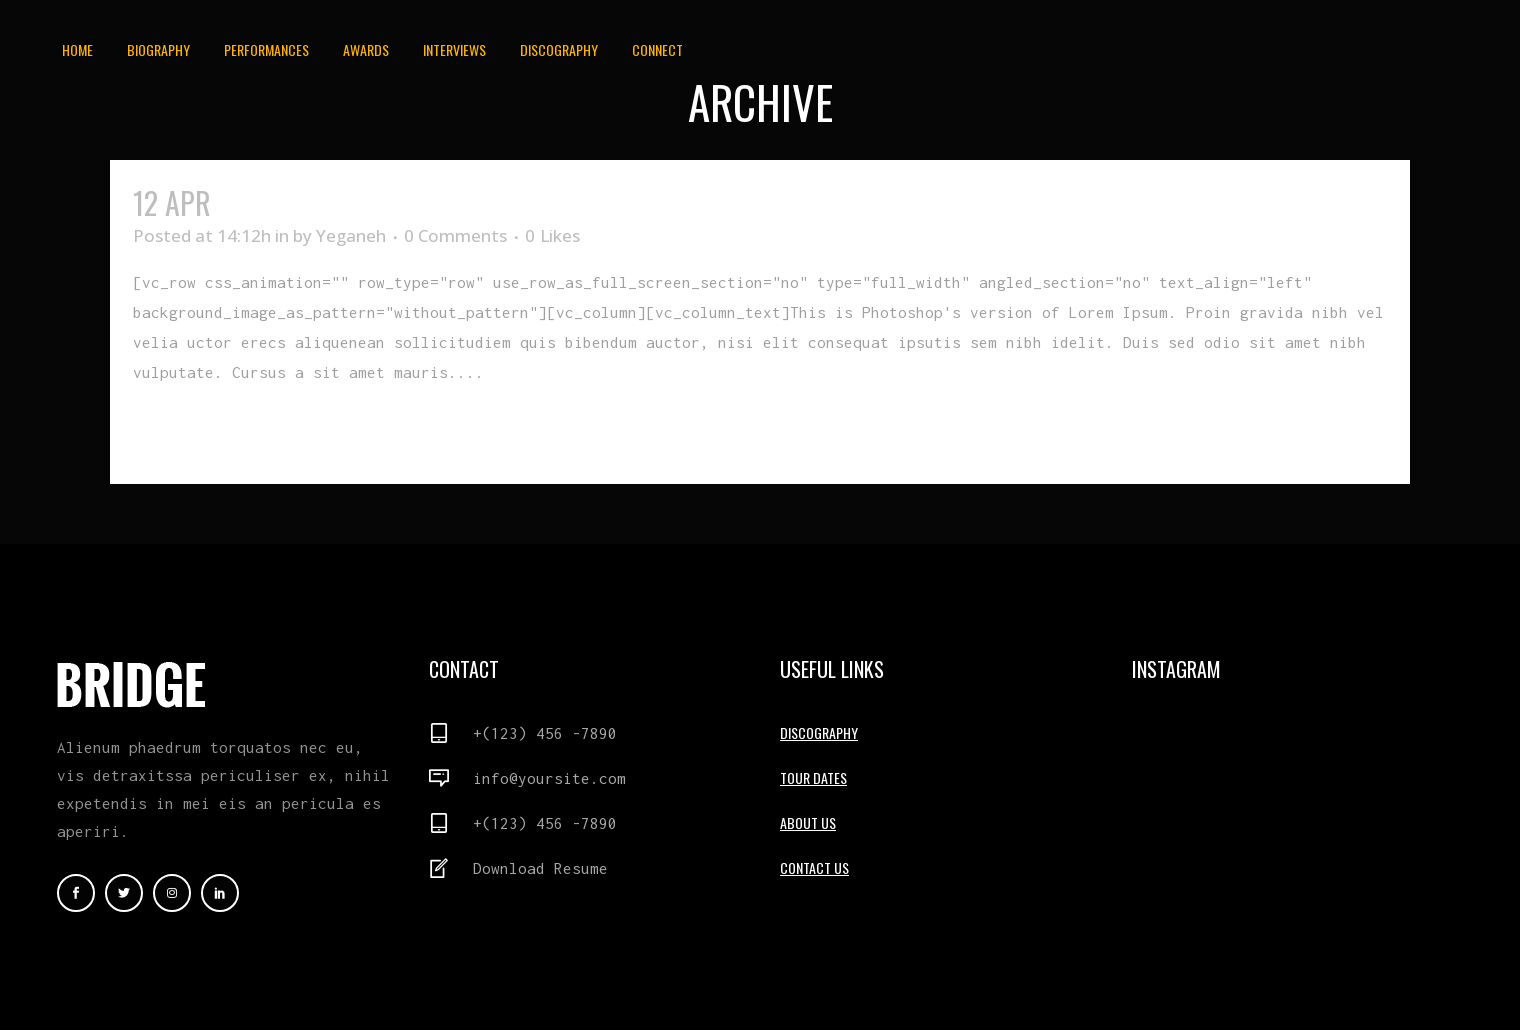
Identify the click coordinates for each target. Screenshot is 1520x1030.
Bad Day (267, 202)
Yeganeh (351, 235)
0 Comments (455, 235)
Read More (178, 432)
